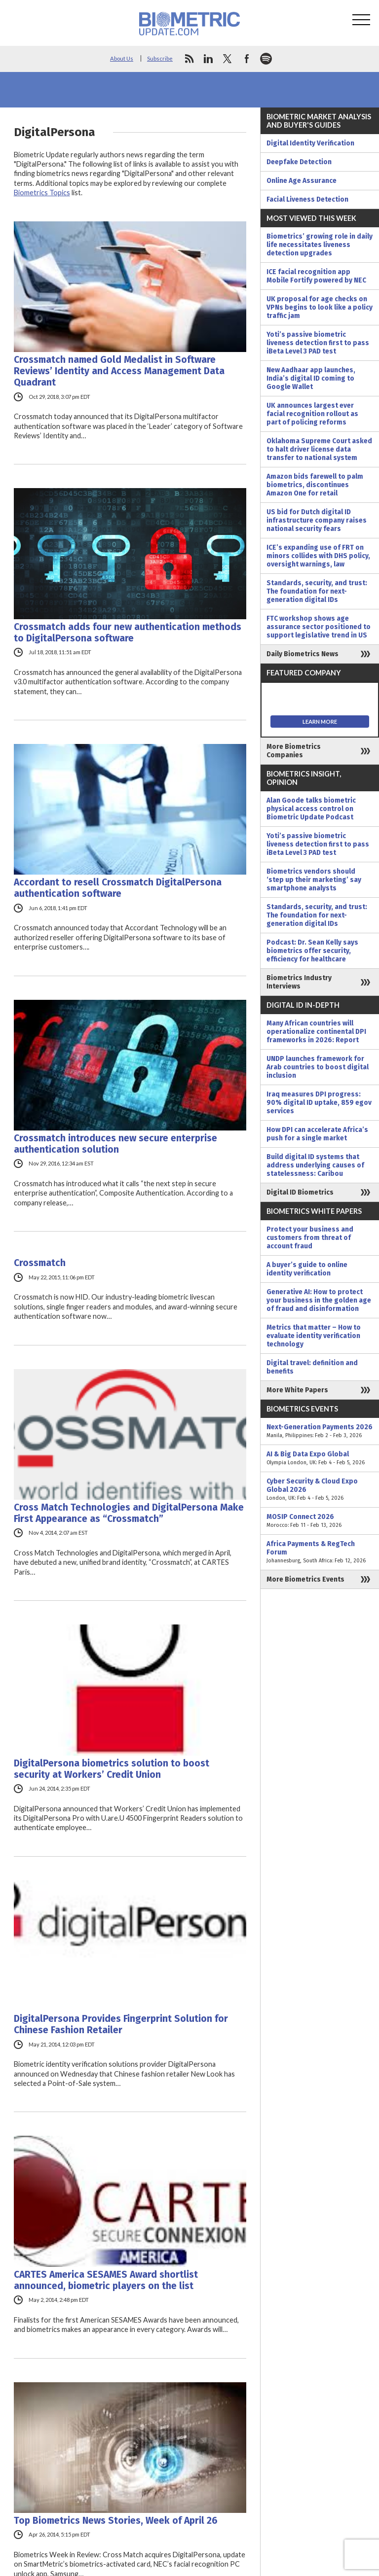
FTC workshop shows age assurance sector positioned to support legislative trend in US (318, 626)
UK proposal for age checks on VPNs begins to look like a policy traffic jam (319, 307)
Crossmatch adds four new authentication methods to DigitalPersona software (127, 632)
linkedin (208, 59)
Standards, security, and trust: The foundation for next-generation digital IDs (316, 591)
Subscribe (160, 58)
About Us (121, 58)
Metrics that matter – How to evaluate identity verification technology (313, 1335)
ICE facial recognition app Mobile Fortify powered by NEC (316, 276)
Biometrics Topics (42, 192)
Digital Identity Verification (310, 143)
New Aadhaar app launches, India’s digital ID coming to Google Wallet (310, 378)
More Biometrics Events (305, 1579)
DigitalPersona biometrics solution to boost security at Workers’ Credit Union (111, 1769)
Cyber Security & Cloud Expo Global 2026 (319, 1489)
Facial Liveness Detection (307, 199)
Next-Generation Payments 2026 (319, 1431)
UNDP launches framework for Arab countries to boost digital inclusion (317, 1067)
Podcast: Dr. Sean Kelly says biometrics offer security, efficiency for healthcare (312, 950)
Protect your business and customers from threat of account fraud (309, 1237)
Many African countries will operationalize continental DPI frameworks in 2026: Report (316, 1031)
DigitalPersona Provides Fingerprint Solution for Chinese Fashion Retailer (121, 2024)
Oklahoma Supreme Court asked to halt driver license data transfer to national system (319, 449)
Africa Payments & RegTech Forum (319, 1552)
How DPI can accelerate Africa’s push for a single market (317, 1134)
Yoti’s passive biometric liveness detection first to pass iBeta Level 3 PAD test (317, 342)
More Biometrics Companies (293, 750)
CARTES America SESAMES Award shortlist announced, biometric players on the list (106, 2280)
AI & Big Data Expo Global (319, 1458)
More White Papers (297, 1390)
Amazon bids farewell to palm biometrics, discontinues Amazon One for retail (314, 484)
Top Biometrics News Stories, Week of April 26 (116, 2520)
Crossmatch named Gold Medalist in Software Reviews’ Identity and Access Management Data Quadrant (119, 371)
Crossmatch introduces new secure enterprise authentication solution (115, 1143)
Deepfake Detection (299, 162)
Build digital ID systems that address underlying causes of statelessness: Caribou (315, 1165)
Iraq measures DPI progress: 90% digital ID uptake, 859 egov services (319, 1102)
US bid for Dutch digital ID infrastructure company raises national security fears (316, 520)
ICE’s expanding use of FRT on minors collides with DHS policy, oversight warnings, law (318, 555)
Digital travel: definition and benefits (312, 1367)
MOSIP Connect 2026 (319, 1521)
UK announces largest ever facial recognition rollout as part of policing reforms (312, 413)
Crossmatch (40, 1263)
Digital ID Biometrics (300, 1192)
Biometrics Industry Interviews (299, 982)
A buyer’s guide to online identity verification (306, 1269)
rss (189, 59)
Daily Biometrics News (302, 654)
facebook (247, 59)
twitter (227, 59)
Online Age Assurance (301, 180)
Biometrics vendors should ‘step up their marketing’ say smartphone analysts (313, 879)
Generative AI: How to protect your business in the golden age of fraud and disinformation (318, 1300)
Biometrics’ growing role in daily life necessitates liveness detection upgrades (319, 244)
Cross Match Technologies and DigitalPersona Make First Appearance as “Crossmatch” (129, 1513)
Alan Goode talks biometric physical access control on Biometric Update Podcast (311, 808)
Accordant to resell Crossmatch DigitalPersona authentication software (118, 888)
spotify (266, 59)
